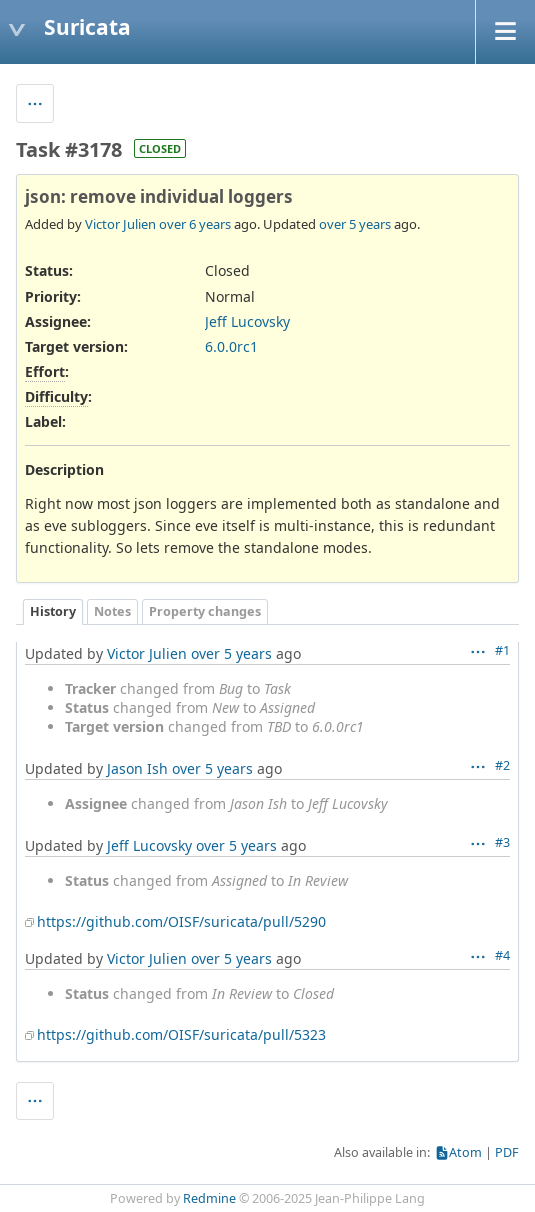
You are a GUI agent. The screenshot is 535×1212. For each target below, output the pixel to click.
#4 (502, 955)
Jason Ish (137, 768)
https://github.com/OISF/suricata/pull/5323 (181, 1034)
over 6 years (195, 224)
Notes (112, 611)
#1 (502, 650)
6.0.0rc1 (231, 346)
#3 (502, 842)
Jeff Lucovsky (247, 321)
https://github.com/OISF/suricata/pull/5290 (181, 921)
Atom (465, 1152)
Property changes (205, 611)
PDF (507, 1152)
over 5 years (355, 224)
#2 (502, 765)
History (53, 611)
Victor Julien (120, 224)
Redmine (209, 1198)
